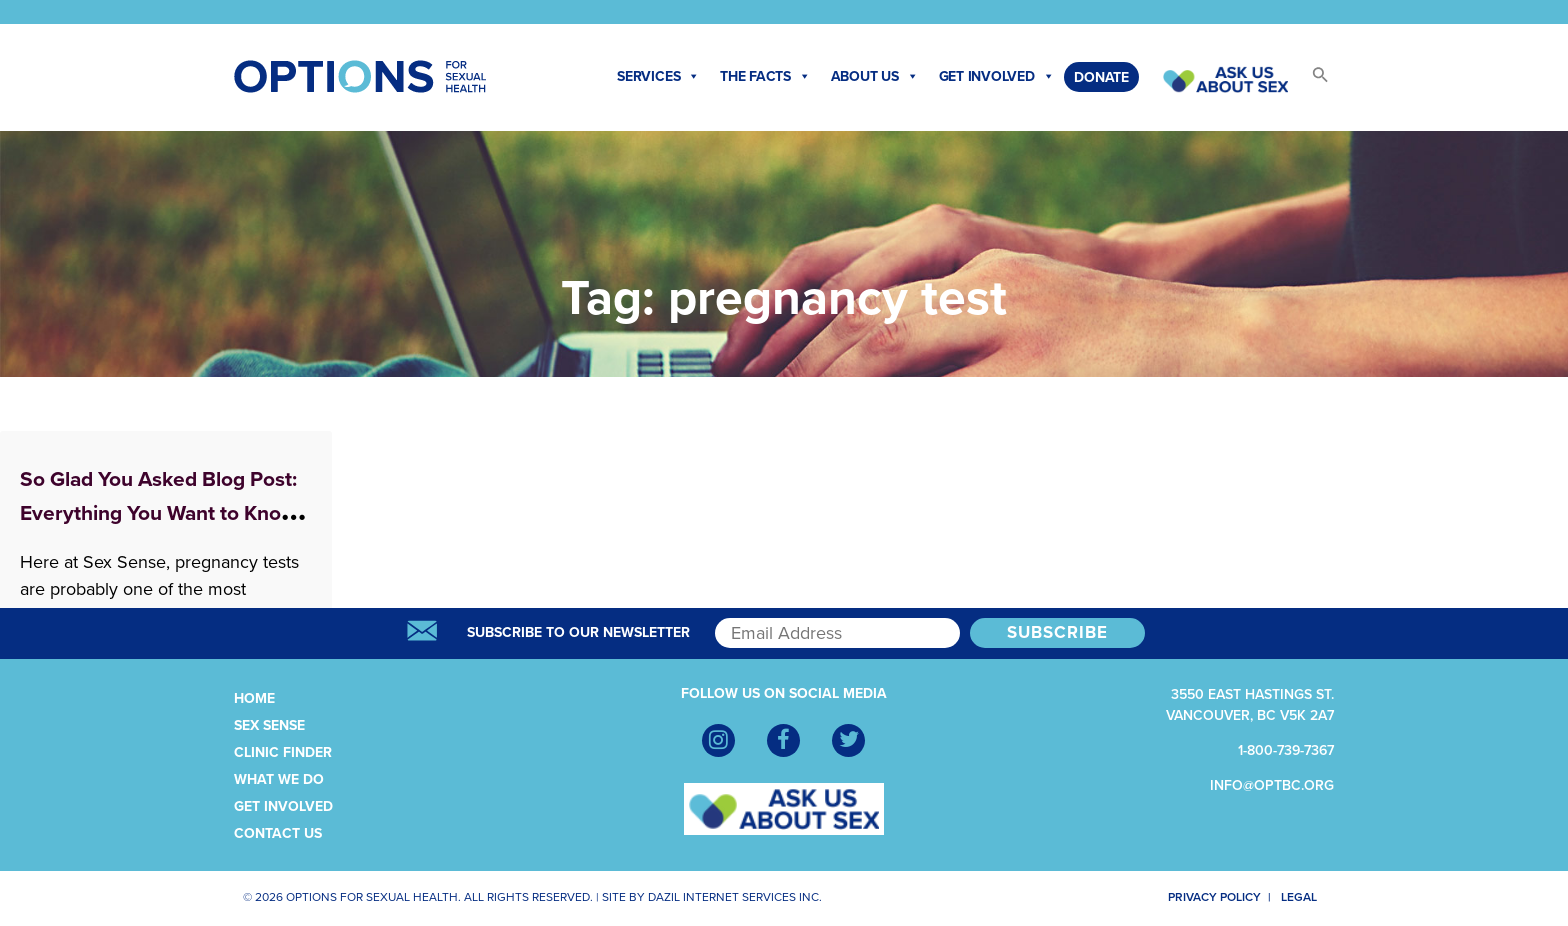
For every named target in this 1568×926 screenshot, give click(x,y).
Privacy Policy (1202, 897)
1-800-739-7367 (1286, 750)
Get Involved (997, 77)
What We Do (279, 779)
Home (254, 698)
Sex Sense (269, 725)
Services (658, 77)
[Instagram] (718, 740)
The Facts (765, 77)
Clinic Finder (283, 752)
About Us (875, 77)
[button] (1311, 80)
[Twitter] (848, 740)
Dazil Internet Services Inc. (735, 897)
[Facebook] (783, 740)
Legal (1307, 897)
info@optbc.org (1272, 785)
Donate (1101, 77)
